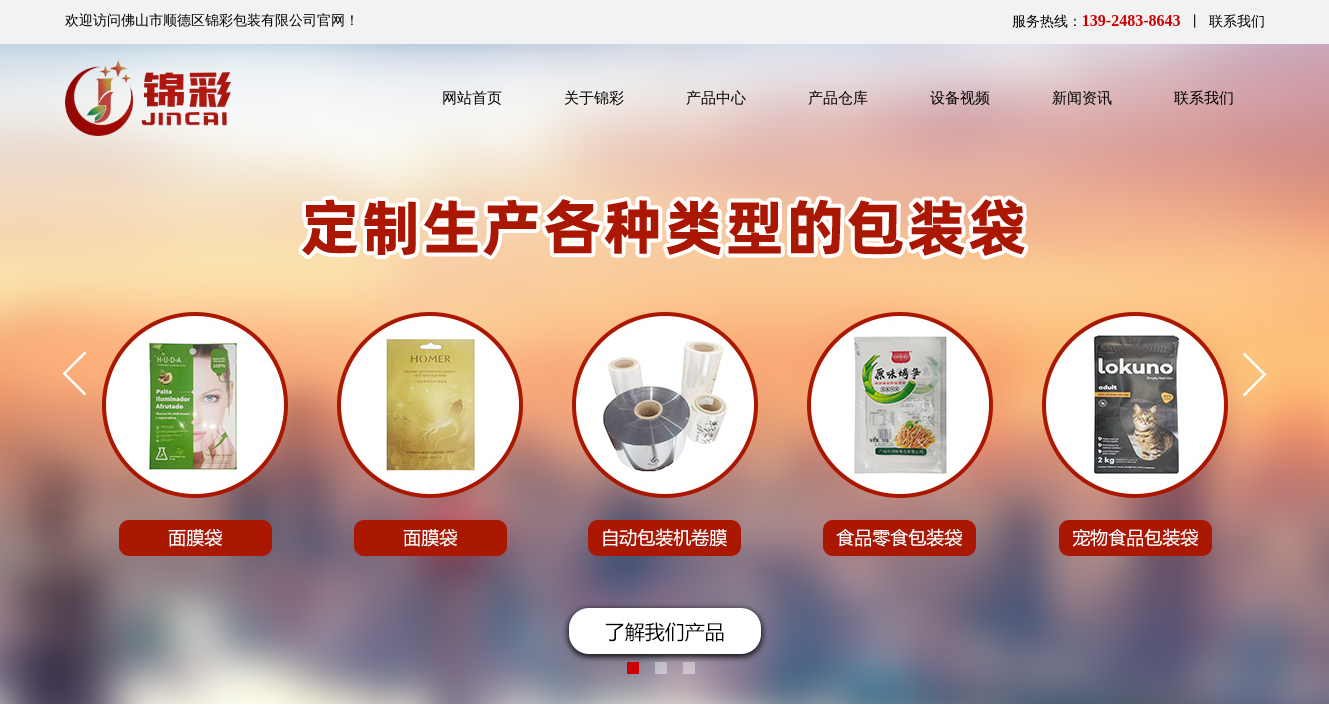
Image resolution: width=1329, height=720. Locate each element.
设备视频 (960, 98)
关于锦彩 (594, 98)
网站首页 (472, 98)
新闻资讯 (1082, 98)
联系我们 (1204, 98)
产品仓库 (838, 98)
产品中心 (716, 98)
